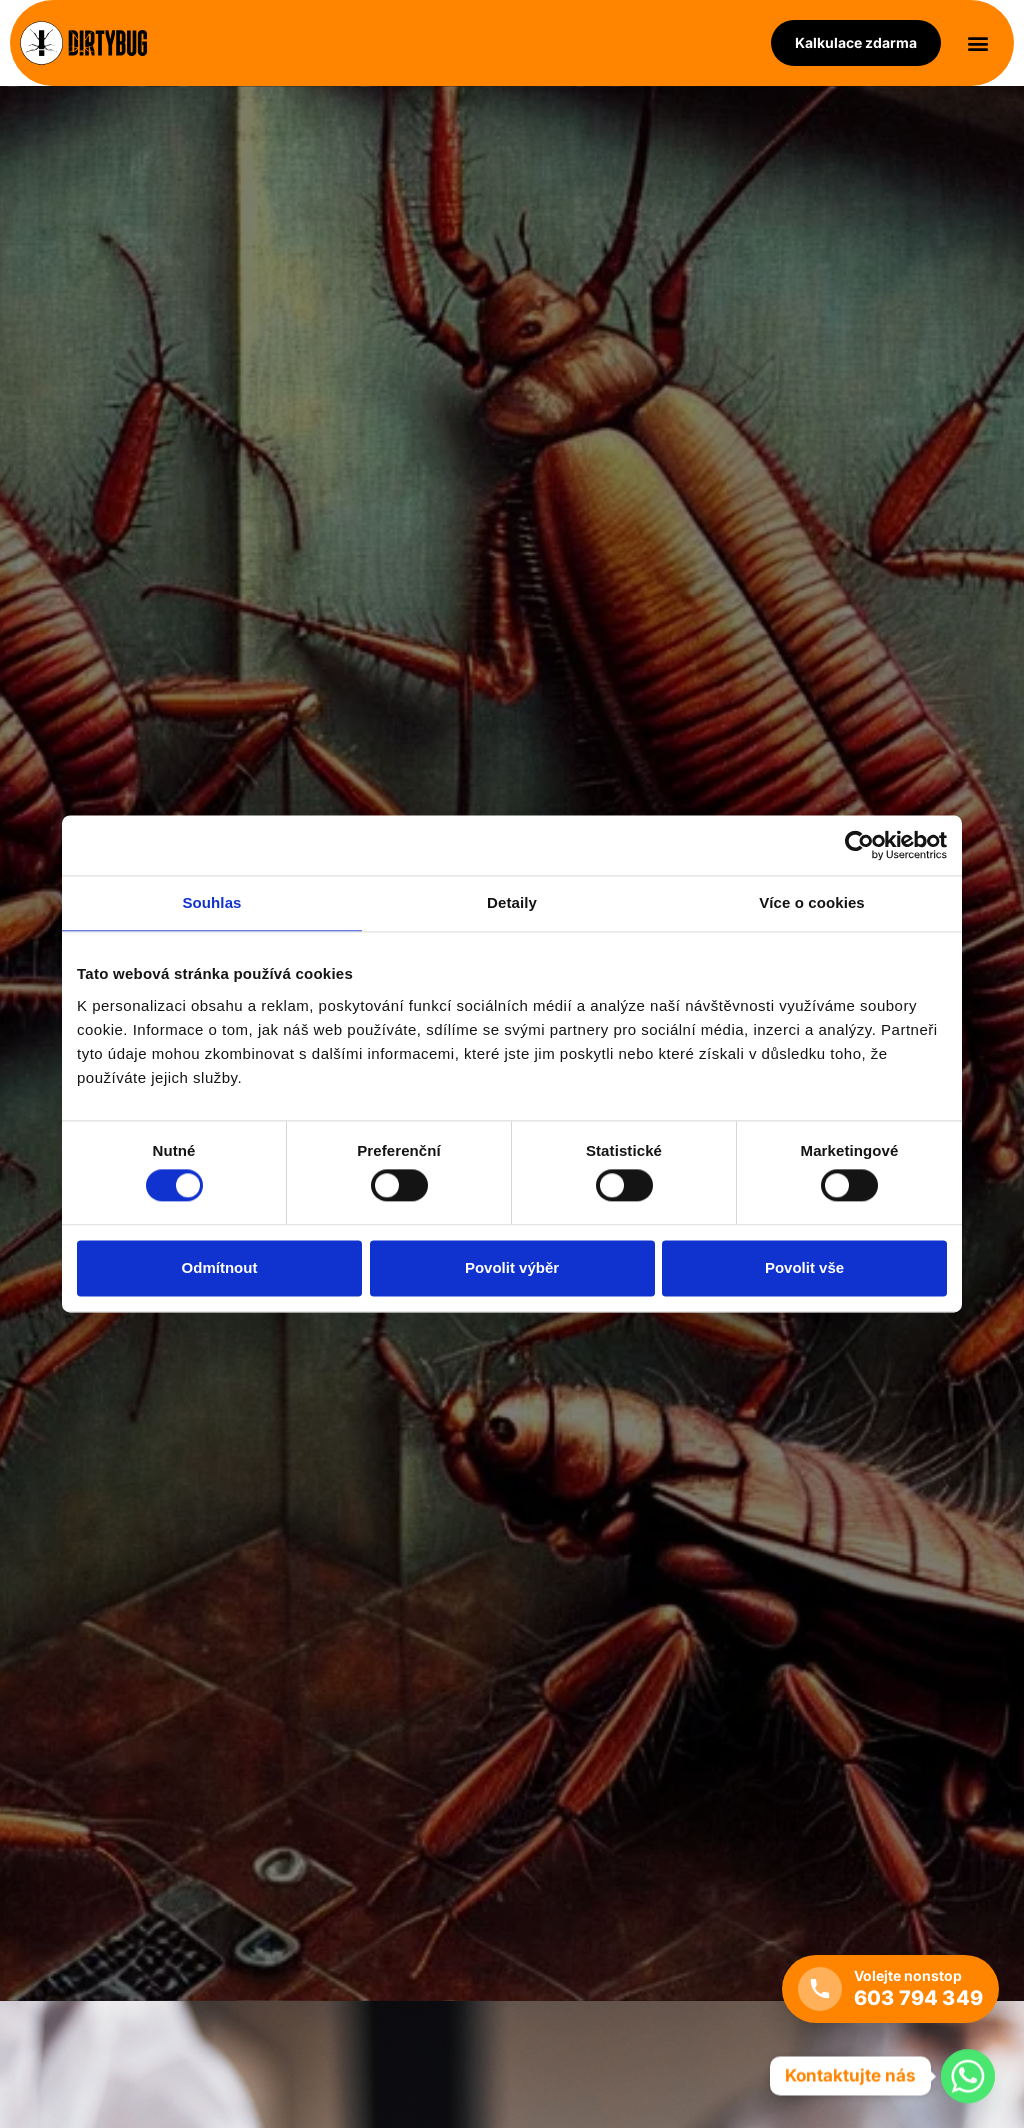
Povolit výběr (512, 1267)
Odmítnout (220, 1267)
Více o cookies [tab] (812, 902)
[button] (977, 43)
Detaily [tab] (512, 902)
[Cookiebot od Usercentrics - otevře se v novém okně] (859, 845)
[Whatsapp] (968, 2076)
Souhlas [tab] (211, 902)
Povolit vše (804, 1267)
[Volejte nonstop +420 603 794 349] (890, 1989)
